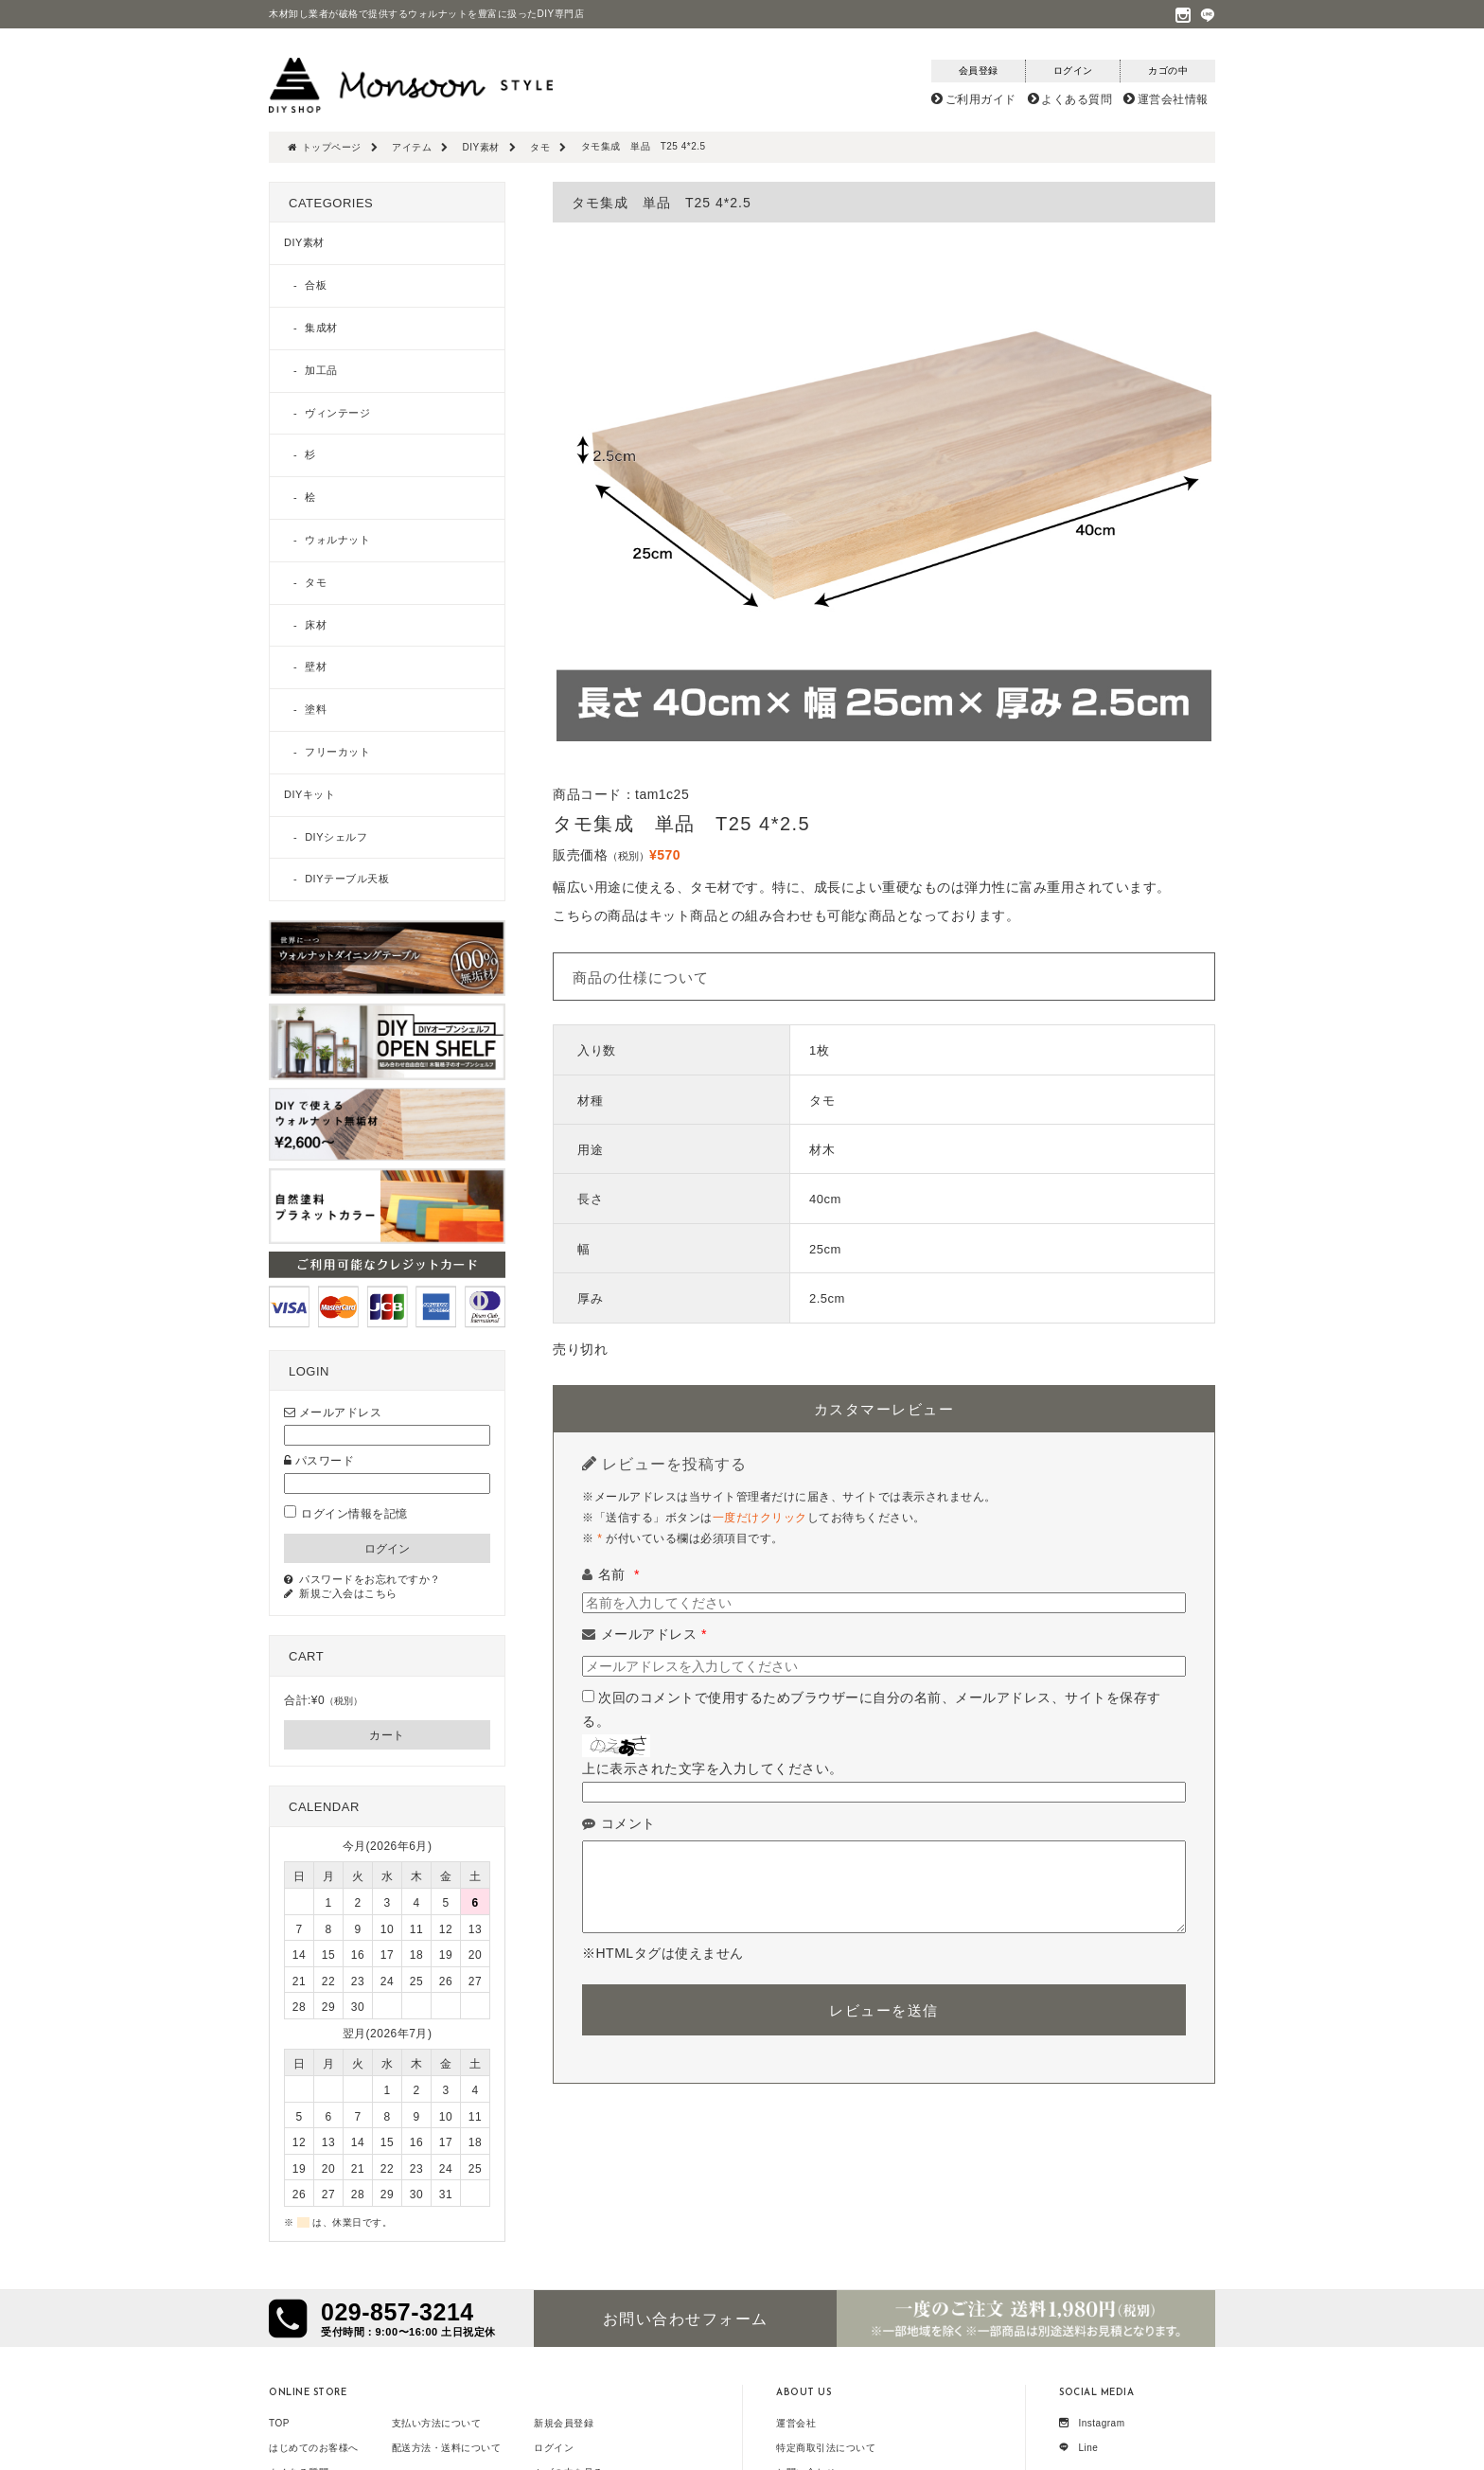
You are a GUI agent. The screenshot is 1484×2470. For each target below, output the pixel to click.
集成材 (321, 327)
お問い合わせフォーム (685, 2319)
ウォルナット (337, 539)
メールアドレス (654, 1634)
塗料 (316, 709)
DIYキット (309, 794)
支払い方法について (437, 2423)
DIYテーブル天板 (347, 878)
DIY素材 (304, 242)
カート (387, 1735)
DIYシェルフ (336, 837)
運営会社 (796, 2423)
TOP (279, 2423)
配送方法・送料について (447, 2448)
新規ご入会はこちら (348, 1593)
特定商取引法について (825, 2448)
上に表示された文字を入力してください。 (712, 1768)
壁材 (316, 666)
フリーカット (337, 751)
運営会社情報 (1173, 99)
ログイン (554, 2448)
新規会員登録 (563, 2423)
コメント (628, 1823)
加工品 (321, 370)
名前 (619, 1574)
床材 (316, 625)
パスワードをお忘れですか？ (370, 1579)
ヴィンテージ (337, 412)
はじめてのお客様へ (314, 2448)
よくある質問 (1076, 99)
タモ (316, 582)
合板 (316, 285)
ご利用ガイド (980, 99)
